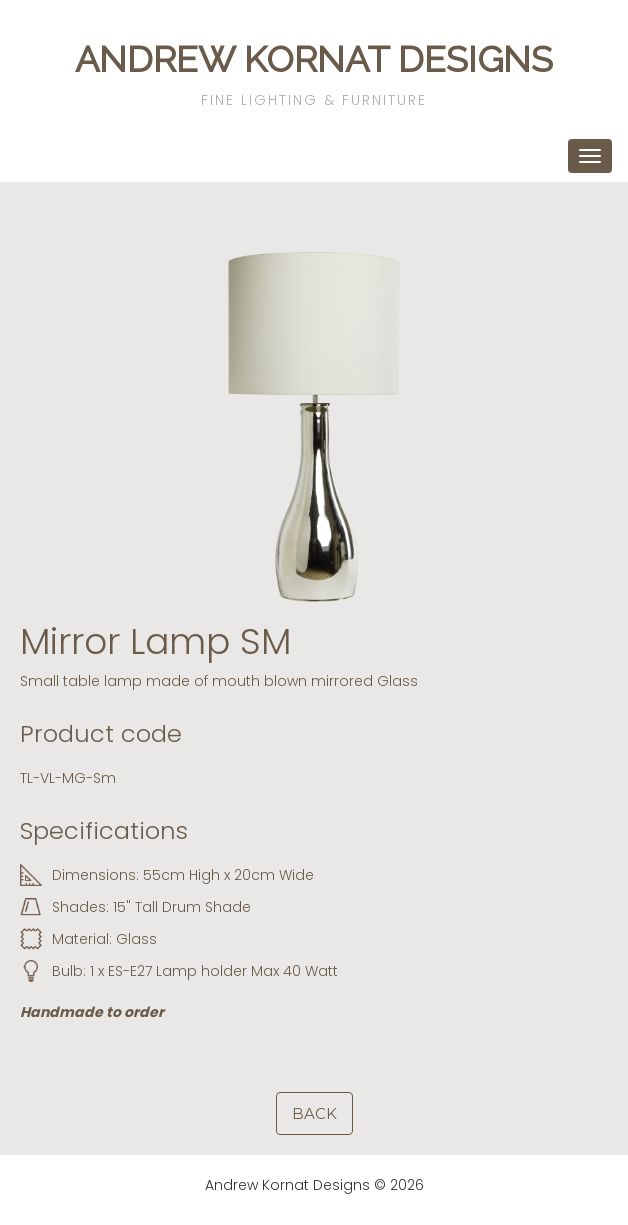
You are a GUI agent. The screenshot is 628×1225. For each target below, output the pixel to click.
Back (314, 1113)
